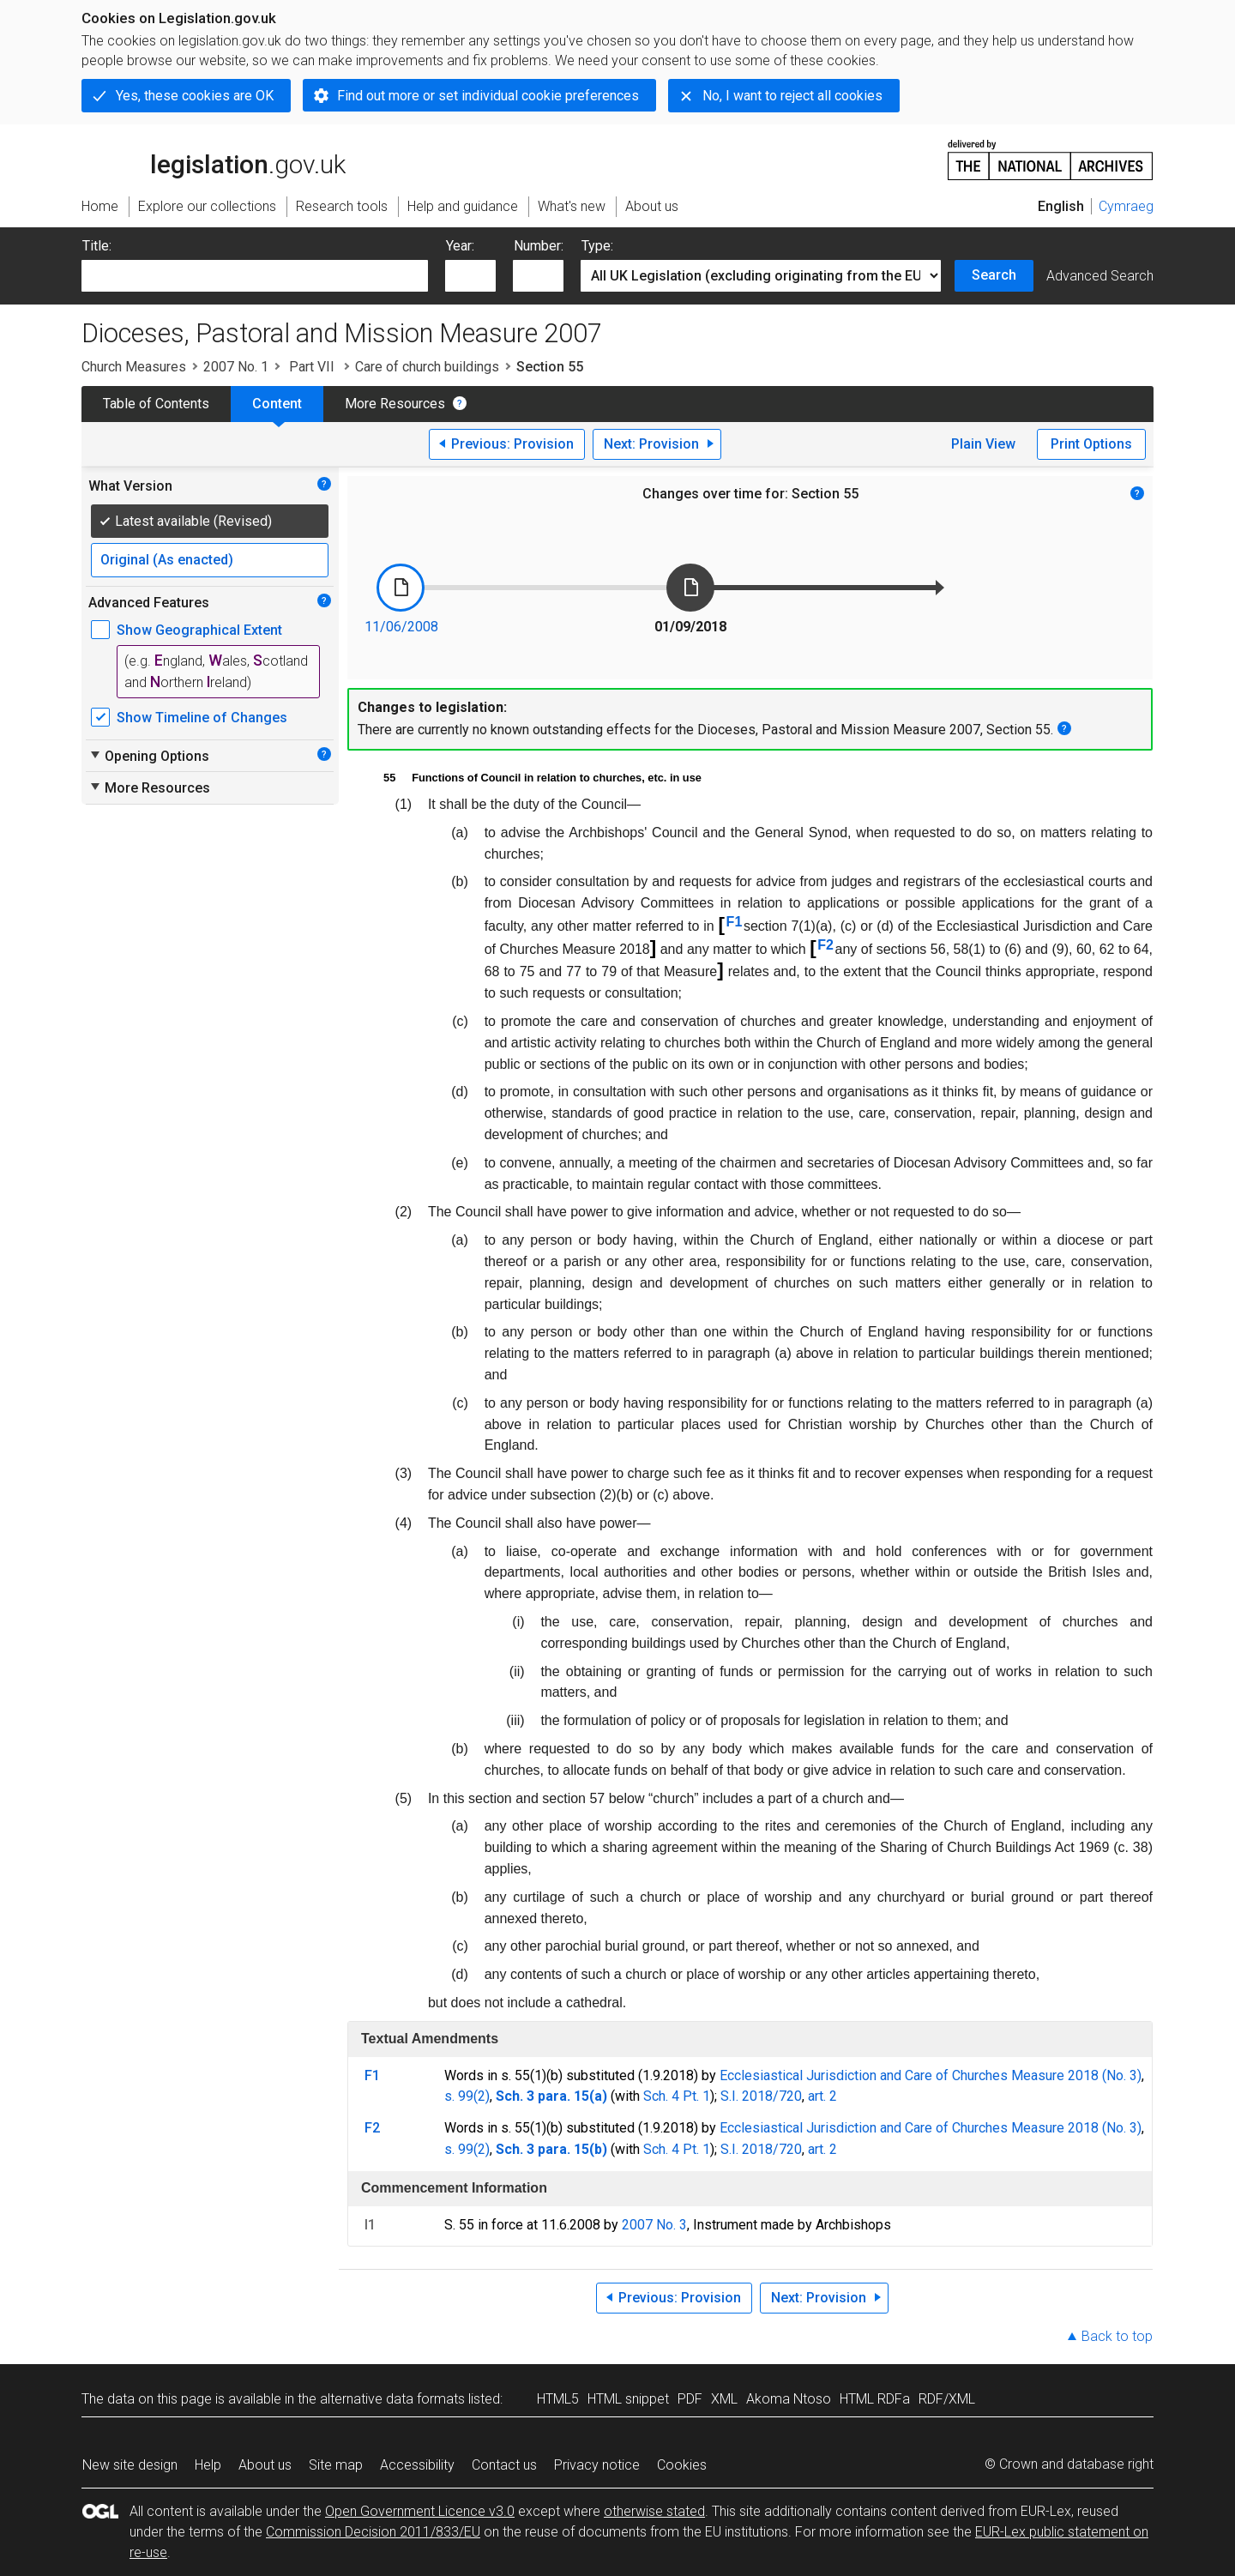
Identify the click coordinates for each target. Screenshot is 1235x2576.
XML (724, 2399)
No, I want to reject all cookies (792, 95)
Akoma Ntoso (788, 2399)
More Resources (395, 403)
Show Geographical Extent (199, 630)
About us (265, 2465)
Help (208, 2465)
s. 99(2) (467, 2096)
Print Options (1091, 444)
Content (277, 403)
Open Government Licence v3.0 (420, 2511)
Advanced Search (1100, 276)
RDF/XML (947, 2399)
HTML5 (558, 2399)
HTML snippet (628, 2399)
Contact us (504, 2465)
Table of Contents (156, 403)
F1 (734, 921)
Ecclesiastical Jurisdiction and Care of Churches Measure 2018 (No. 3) (931, 2075)
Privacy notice (597, 2465)
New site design (130, 2465)
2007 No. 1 (235, 367)
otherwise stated (654, 2511)
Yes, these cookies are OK (195, 95)
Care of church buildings (427, 367)
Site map (336, 2465)
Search (994, 275)
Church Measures (133, 367)
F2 (825, 945)
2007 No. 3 (654, 2225)
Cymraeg (1126, 206)
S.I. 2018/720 (761, 2096)
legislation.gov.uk (213, 158)
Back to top (1117, 2336)
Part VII (312, 367)
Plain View (983, 444)
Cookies (682, 2465)
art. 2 (822, 2096)
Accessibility (417, 2465)
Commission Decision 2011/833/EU (373, 2532)
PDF (690, 2399)
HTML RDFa (875, 2399)
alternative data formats (392, 2399)
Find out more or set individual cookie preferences (488, 95)
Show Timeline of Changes (202, 717)
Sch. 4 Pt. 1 (676, 2096)
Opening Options (148, 755)
